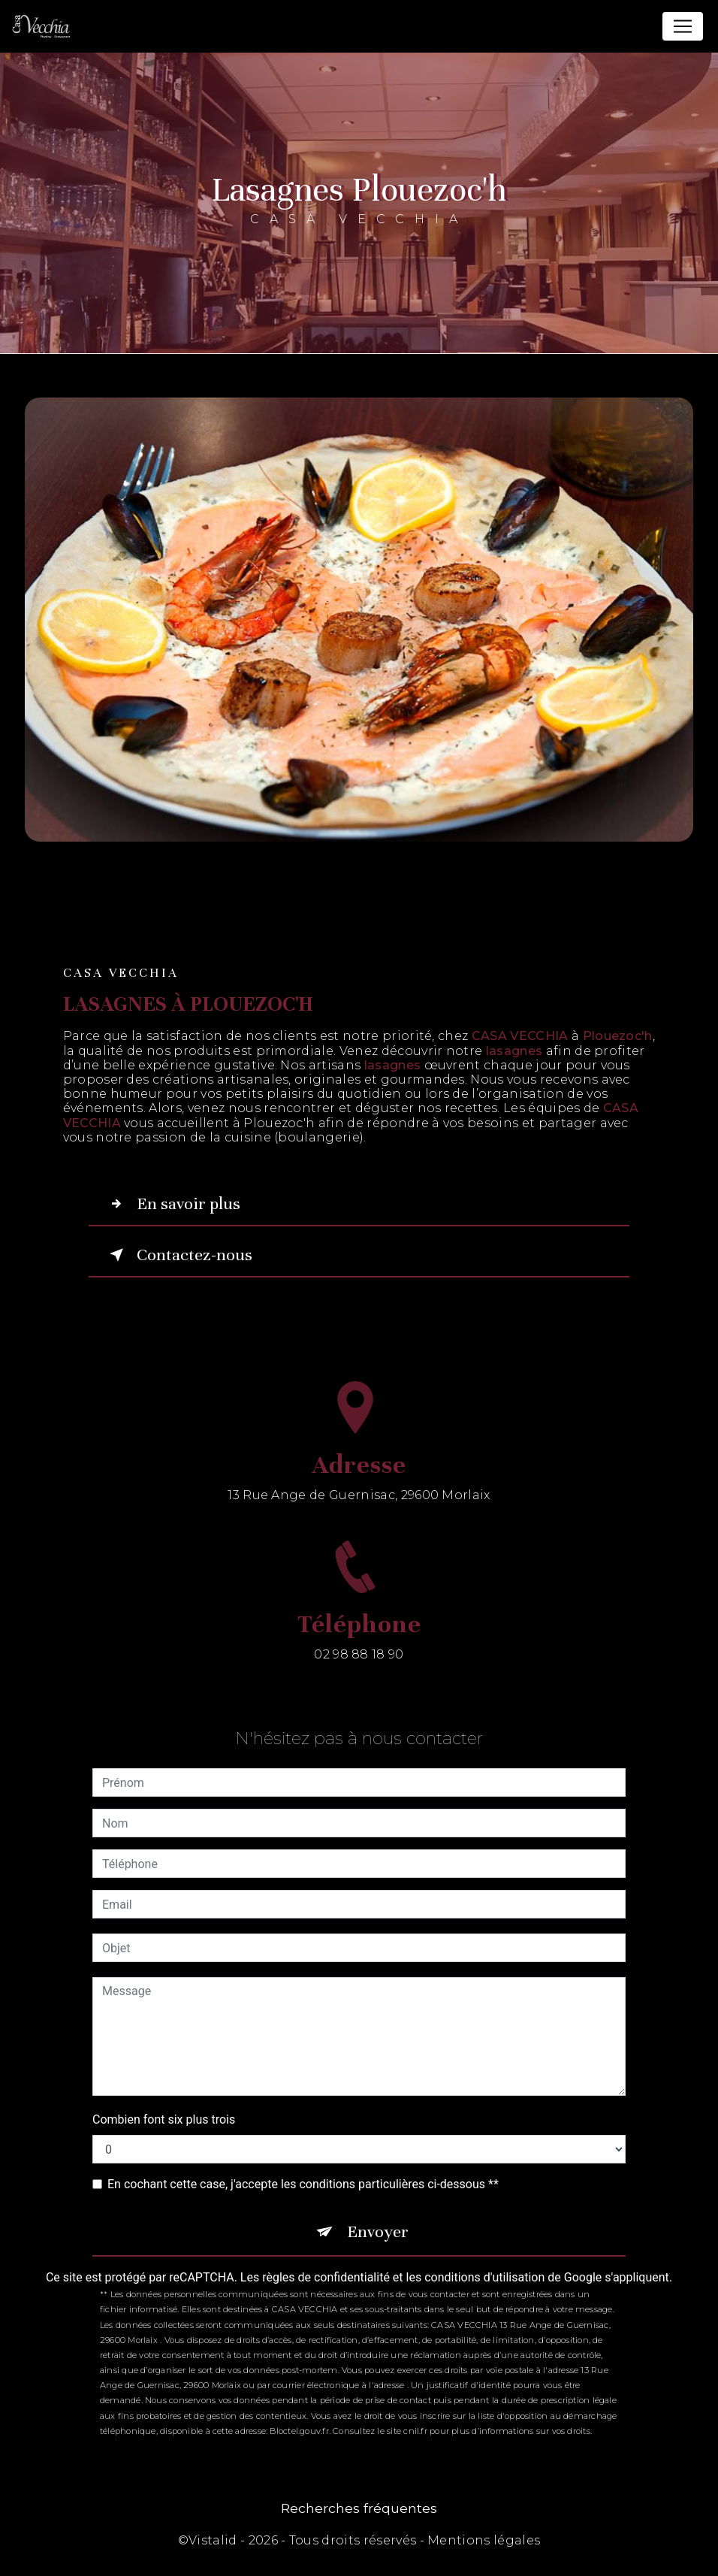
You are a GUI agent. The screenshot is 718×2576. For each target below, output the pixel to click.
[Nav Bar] (682, 26)
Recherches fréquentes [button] (359, 2508)
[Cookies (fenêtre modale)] (4, 2567)
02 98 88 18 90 (359, 1671)
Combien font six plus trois (163, 2119)
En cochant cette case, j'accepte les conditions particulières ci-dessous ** (303, 2184)
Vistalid (213, 2540)
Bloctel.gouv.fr (299, 2431)
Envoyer (378, 2231)
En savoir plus (172, 1204)
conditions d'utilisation (484, 2277)
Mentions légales (483, 2540)
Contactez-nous (178, 1255)
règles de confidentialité (326, 2277)
